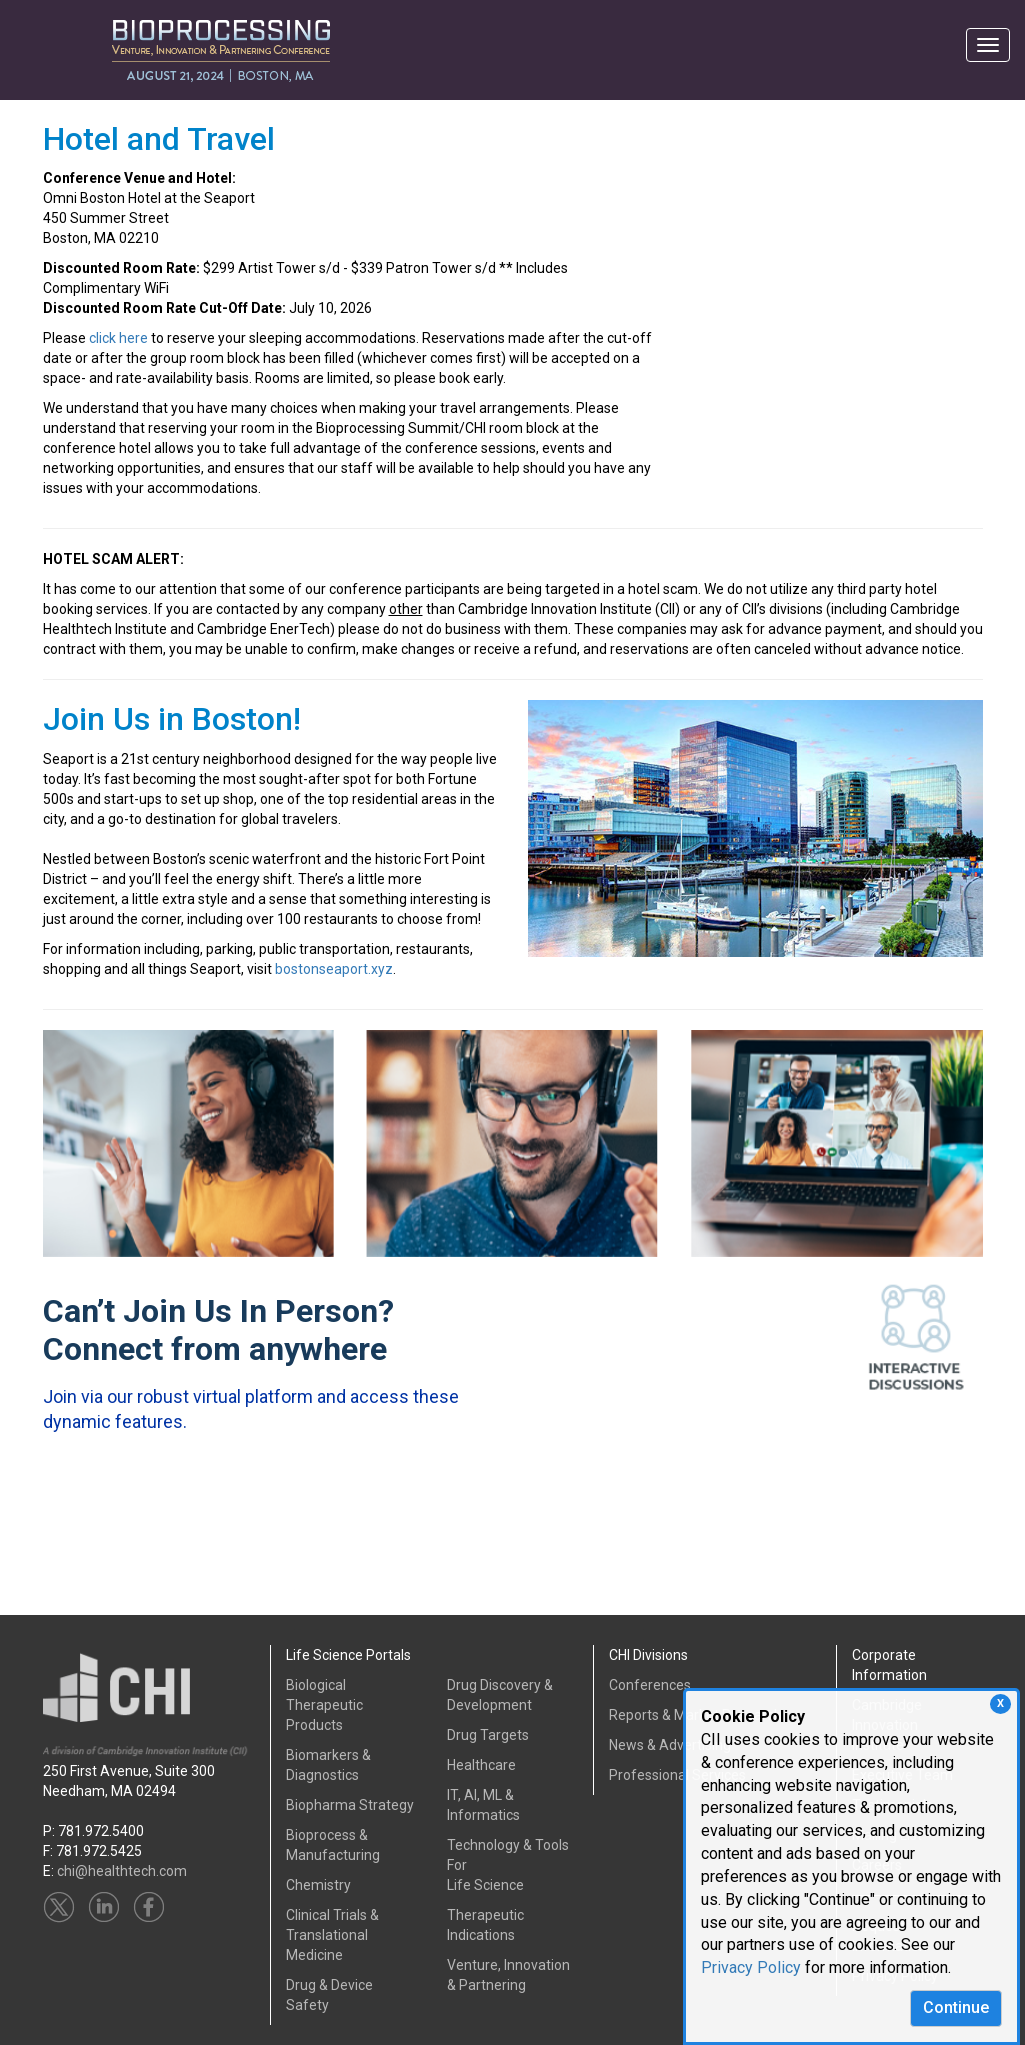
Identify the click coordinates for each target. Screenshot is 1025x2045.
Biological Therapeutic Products (324, 1705)
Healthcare (481, 1765)
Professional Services (677, 1775)
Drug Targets (488, 1735)
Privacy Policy (751, 1967)
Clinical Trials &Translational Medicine (332, 1935)
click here (118, 338)
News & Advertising (670, 1745)
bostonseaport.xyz (334, 969)
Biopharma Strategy (350, 1805)
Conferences (650, 1685)
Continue (956, 2007)
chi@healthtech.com (122, 1871)
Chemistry (318, 1885)
